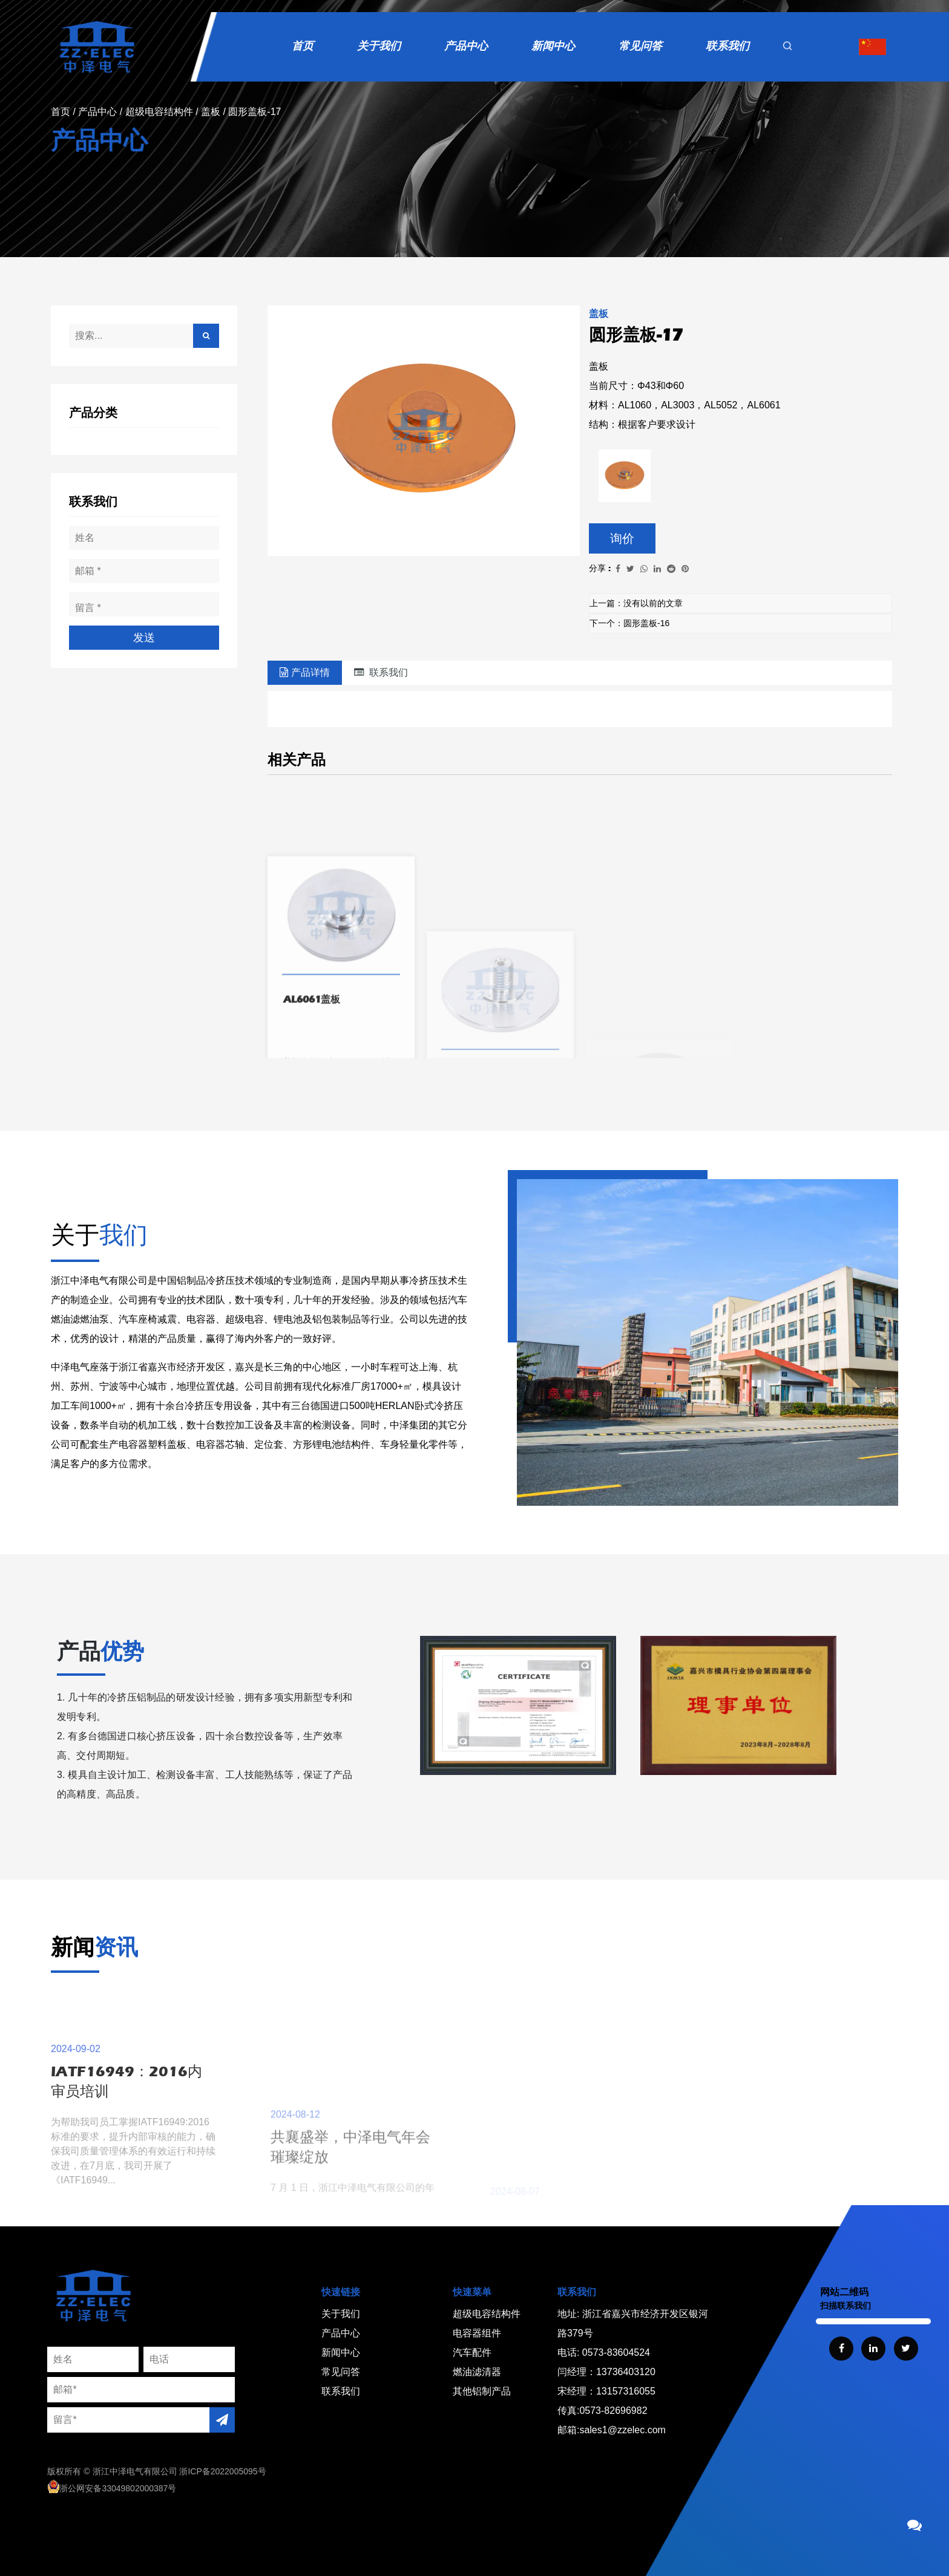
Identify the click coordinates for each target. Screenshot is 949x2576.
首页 (303, 46)
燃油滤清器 (477, 2372)
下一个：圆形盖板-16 (629, 623)
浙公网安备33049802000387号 (111, 2488)
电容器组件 (477, 2333)
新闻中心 (553, 46)
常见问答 (640, 46)
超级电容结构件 (159, 111)
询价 (622, 538)
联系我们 (727, 46)
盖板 (210, 111)
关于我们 (379, 46)
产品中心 (466, 46)
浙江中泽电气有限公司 (135, 2471)
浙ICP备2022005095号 (222, 2471)
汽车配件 (472, 2352)
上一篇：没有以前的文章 (636, 603)
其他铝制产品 (482, 2391)
